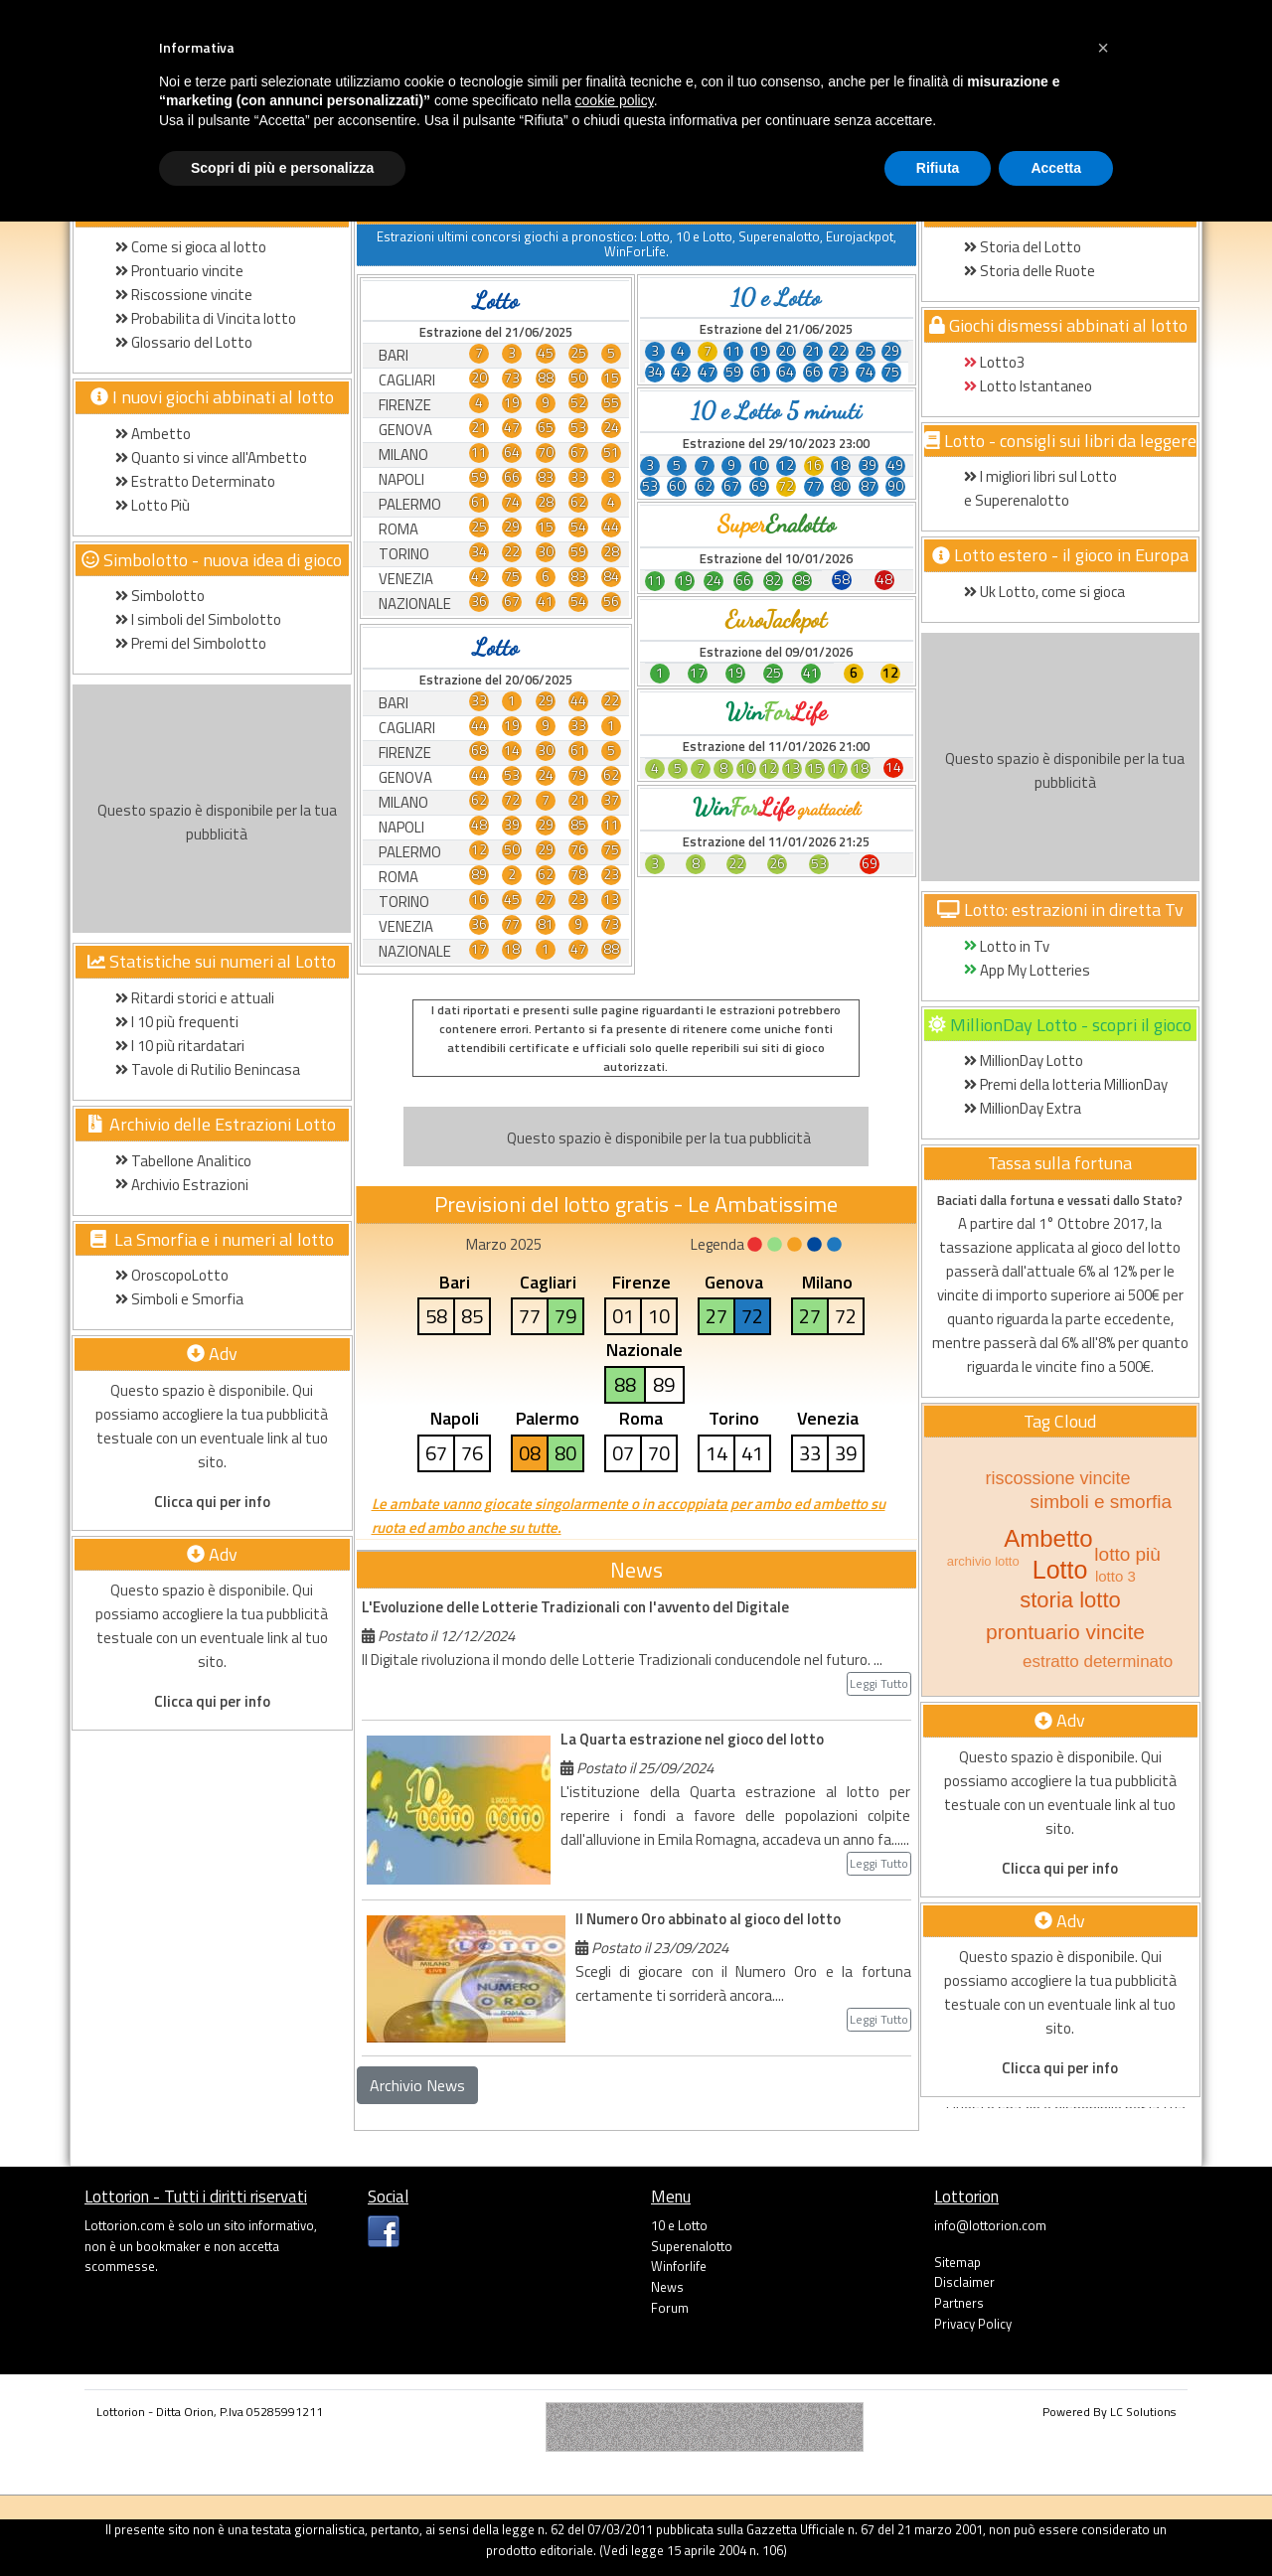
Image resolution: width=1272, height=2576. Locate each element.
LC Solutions (1143, 2411)
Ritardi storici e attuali (194, 997)
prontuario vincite (1065, 1631)
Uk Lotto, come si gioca (1044, 591)
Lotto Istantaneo (1028, 386)
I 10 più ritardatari (179, 1045)
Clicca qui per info (212, 1501)
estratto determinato (1098, 1661)
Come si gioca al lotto (190, 246)
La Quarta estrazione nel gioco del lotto (692, 1739)
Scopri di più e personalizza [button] (282, 168)
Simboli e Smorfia (179, 1299)
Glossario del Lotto (183, 342)
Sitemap (957, 2262)
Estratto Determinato (195, 481)
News (667, 2287)
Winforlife (679, 2266)
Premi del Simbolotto (190, 643)
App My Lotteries (1027, 970)
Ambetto (153, 433)
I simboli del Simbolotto (198, 619)
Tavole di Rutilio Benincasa (207, 1069)
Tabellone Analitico (183, 1160)
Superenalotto (691, 2246)
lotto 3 (1115, 1576)
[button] (1103, 48)
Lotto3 (994, 362)
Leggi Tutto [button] (879, 1683)
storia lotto (1070, 1600)
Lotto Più (152, 505)
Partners (959, 2303)
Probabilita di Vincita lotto (205, 318)
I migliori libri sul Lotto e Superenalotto (1040, 488)
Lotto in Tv (1006, 946)
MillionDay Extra (1022, 1108)
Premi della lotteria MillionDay (1066, 1084)
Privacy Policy (973, 2324)
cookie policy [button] (614, 100)
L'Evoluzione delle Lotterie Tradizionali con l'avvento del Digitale (575, 1606)
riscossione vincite (1057, 1478)
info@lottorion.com (990, 2225)
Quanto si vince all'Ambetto (211, 457)
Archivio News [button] (417, 2085)
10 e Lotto (679, 2225)
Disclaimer (964, 2282)
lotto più (1127, 1554)
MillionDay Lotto (1023, 1060)
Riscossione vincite (183, 294)
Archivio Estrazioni (181, 1184)
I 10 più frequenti (176, 1021)
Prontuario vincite (180, 270)
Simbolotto (160, 595)
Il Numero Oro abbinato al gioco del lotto (708, 1918)
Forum (670, 2308)
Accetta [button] (1056, 168)
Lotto (1060, 1570)
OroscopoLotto (172, 1275)
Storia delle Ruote (1029, 270)
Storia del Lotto (1022, 246)
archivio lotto (983, 1561)
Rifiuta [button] (938, 168)
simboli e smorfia (1101, 1501)
